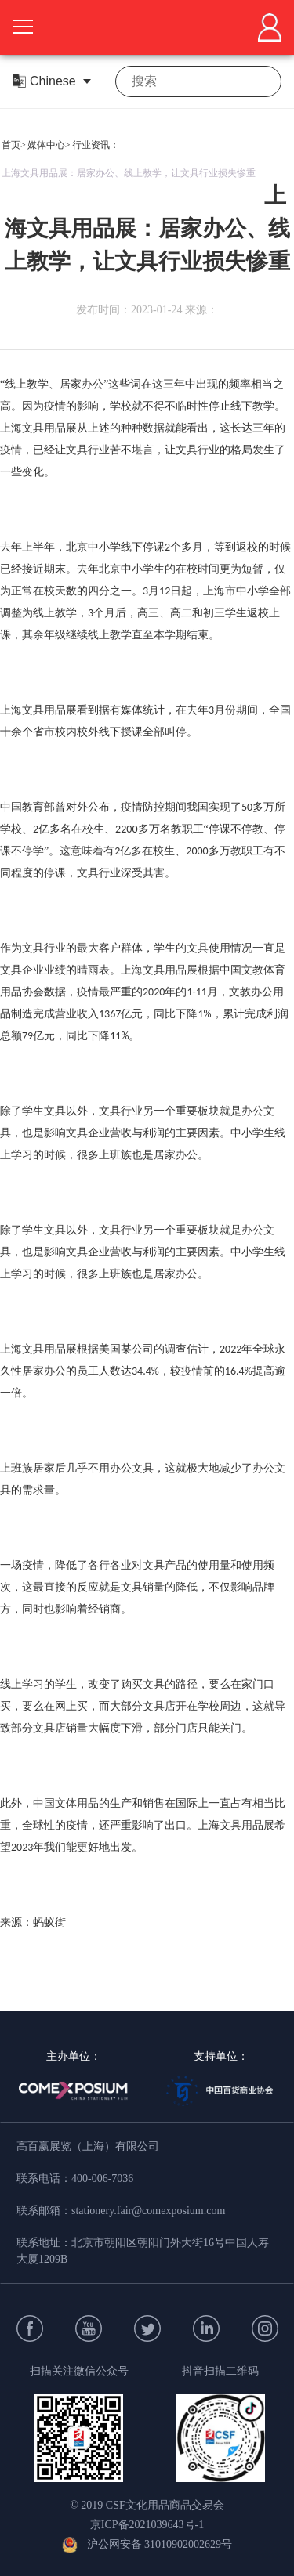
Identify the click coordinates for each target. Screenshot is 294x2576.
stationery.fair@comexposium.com (148, 2211)
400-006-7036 (102, 2178)
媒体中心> (49, 144)
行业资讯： (95, 144)
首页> (14, 144)
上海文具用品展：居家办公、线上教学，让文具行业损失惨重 (129, 173)
